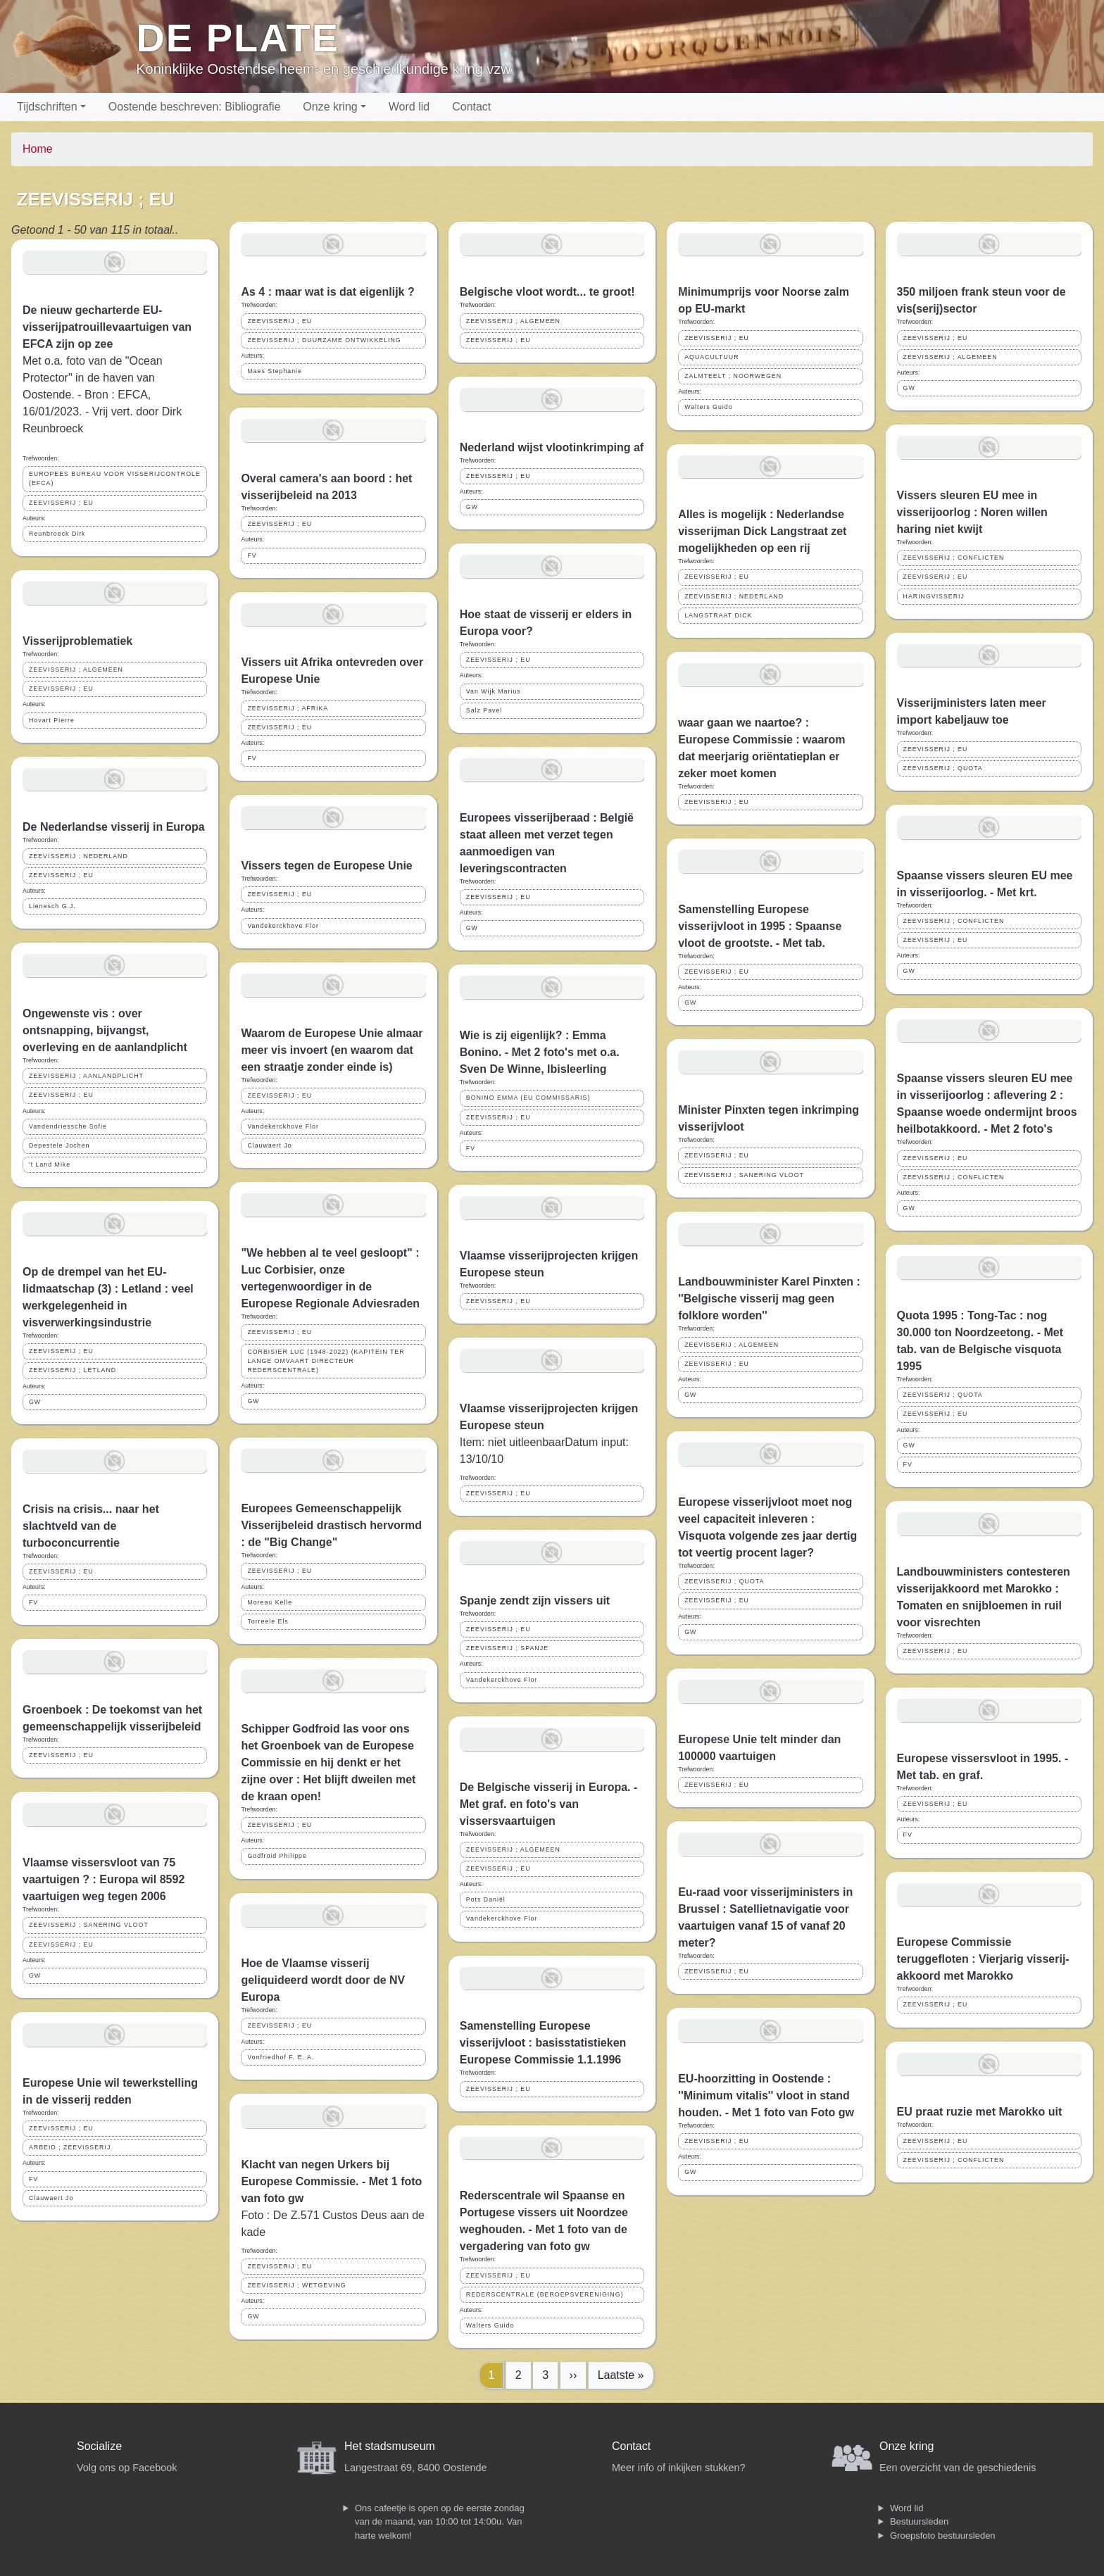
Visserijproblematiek (77, 641)
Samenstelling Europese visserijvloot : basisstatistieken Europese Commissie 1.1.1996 (543, 2043)
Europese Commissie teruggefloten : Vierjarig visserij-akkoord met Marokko (983, 1959)
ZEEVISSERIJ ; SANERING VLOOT (89, 1924)
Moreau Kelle (269, 1602)
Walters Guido (490, 2325)
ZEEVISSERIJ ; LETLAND (72, 1370)
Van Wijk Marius (493, 691)
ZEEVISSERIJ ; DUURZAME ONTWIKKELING (324, 340)
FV (33, 1602)
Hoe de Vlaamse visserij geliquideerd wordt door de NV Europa (323, 1980)
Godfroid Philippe (276, 1855)
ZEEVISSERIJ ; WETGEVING (296, 2285)
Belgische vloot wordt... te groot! (547, 292)
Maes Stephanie (274, 371)
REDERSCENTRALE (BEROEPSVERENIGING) (545, 2294)
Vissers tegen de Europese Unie (326, 866)
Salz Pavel (484, 710)
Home (38, 149)
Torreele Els (267, 1621)
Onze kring (330, 107)
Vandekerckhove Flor (282, 925)
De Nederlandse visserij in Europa (114, 827)
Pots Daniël (486, 1899)
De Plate (237, 37)
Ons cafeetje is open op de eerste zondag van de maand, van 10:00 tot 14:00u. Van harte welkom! (440, 2522)
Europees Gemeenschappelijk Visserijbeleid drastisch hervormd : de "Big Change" (331, 1525)
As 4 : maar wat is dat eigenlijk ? (327, 292)
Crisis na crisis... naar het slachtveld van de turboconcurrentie (91, 1526)
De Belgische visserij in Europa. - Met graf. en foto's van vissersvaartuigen (549, 1804)
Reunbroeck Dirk (57, 533)
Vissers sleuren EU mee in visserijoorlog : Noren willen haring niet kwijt (972, 512)
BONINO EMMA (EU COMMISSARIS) (528, 1097)
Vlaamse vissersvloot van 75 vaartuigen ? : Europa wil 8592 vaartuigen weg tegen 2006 (103, 1879)
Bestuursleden (919, 2521)
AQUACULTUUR (711, 356)
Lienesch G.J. (52, 906)
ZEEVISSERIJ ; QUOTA (724, 1581)
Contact (471, 107)
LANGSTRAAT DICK (718, 615)
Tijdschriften (47, 107)
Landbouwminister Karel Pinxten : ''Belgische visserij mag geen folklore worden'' (769, 1298)
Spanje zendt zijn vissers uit (535, 1601)
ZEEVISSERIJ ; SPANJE (507, 1648)
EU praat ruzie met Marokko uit (979, 2112)
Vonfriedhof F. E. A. (280, 2057)
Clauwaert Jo (51, 2197)
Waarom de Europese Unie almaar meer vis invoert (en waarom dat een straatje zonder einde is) (331, 1050)
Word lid (409, 107)
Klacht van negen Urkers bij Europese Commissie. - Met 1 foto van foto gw (331, 2181)
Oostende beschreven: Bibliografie (194, 107)
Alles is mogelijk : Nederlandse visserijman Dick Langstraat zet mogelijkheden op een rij (762, 531)
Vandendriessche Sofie (68, 1126)
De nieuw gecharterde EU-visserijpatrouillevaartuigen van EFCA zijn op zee (107, 327)
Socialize (99, 2446)
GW (35, 1401)
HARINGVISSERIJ (934, 596)
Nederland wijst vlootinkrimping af (552, 447)
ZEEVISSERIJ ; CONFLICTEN (954, 557)
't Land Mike (49, 1164)
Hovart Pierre (52, 720)
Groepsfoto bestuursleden (943, 2535)
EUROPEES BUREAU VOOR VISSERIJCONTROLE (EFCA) (115, 478)
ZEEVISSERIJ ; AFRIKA (287, 708)
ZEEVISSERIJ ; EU (61, 502)
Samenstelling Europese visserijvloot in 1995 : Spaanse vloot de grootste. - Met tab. (759, 926)
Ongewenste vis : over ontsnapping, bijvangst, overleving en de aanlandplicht (105, 1030)
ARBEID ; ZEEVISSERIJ (70, 2147)
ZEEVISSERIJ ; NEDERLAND (78, 856)
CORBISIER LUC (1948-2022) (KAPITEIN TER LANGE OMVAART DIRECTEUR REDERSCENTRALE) (325, 1361)
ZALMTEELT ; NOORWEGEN (733, 375)
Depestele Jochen (59, 1145)
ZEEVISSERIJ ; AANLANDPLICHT (86, 1075)
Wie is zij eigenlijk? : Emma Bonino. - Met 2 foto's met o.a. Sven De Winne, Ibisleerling (540, 1052)
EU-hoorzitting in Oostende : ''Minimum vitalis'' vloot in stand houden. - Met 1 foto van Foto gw (766, 2095)
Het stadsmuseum (389, 2446)
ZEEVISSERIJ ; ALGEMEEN (76, 669)
